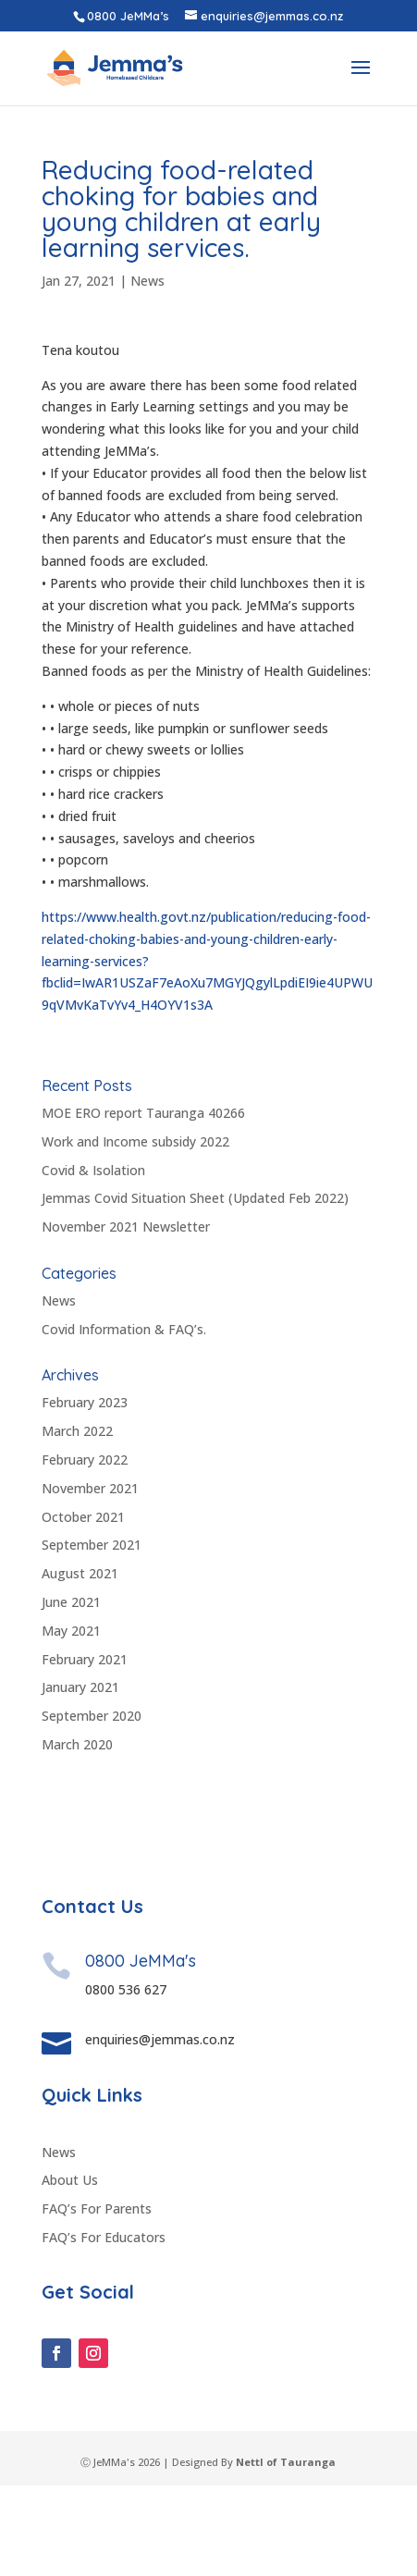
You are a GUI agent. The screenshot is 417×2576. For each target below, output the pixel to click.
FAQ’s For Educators (104, 2328)
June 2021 (71, 1602)
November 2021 (90, 1488)
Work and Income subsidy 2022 (135, 1141)
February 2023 (85, 1402)
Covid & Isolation (93, 1170)
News (147, 280)
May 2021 (71, 1630)
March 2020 (77, 1744)
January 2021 (80, 1687)
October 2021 (83, 1517)
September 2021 (91, 1544)
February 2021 (85, 1659)
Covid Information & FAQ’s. (124, 1329)
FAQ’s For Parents (97, 2300)
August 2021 (80, 1573)
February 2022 (85, 1459)
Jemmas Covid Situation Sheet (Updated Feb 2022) (195, 1198)
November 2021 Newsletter (126, 1226)
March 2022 (77, 1431)
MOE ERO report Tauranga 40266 (143, 1113)
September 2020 (91, 1715)
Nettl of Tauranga (286, 2552)
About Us (70, 2271)
